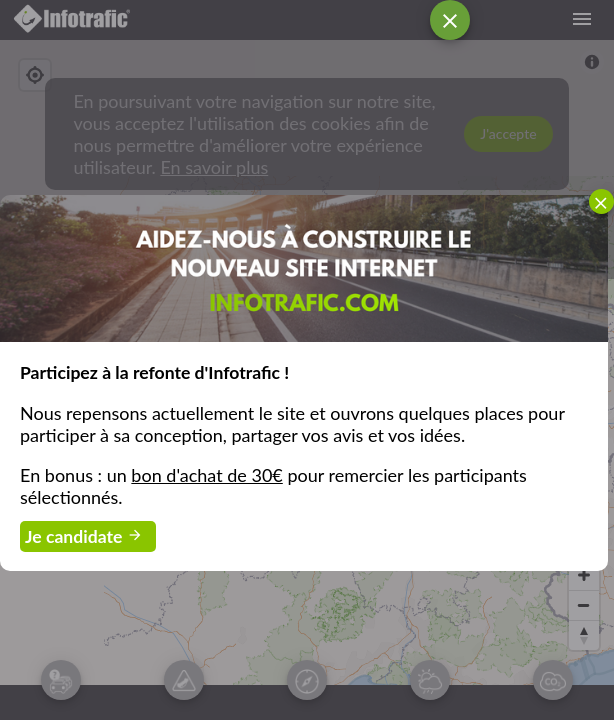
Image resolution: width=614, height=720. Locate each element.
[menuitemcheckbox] (601, 201)
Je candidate (88, 538)
